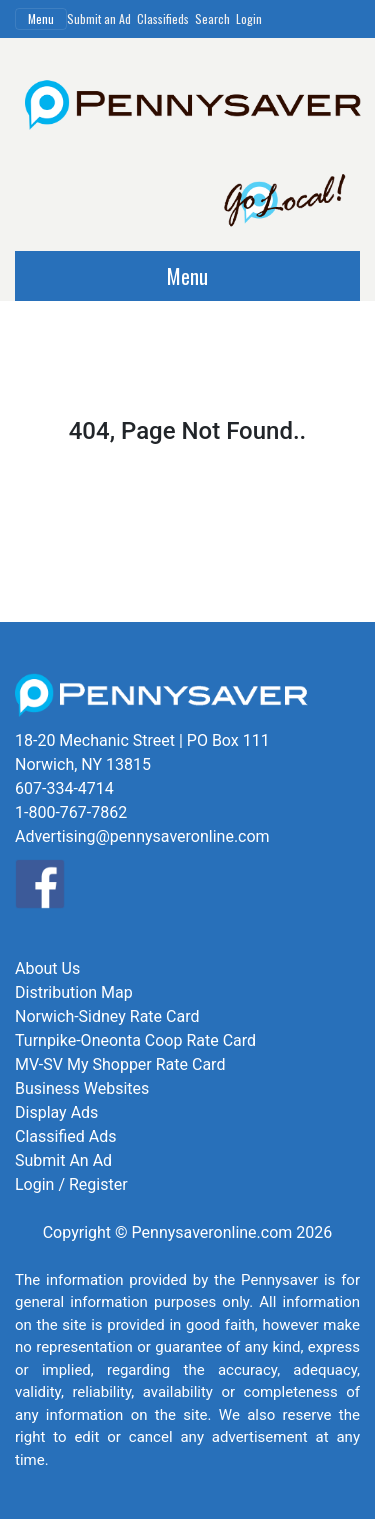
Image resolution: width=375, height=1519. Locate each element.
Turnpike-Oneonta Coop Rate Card (135, 1040)
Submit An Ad (63, 1160)
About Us (47, 968)
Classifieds (163, 18)
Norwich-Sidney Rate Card (107, 1016)
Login (249, 18)
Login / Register (71, 1184)
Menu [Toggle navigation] (41, 18)
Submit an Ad (99, 18)
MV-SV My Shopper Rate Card (120, 1064)
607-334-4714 (64, 788)
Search (212, 18)
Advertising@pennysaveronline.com (142, 836)
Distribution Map (74, 992)
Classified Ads (65, 1136)
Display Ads (56, 1112)
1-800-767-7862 (71, 812)
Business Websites (82, 1088)
